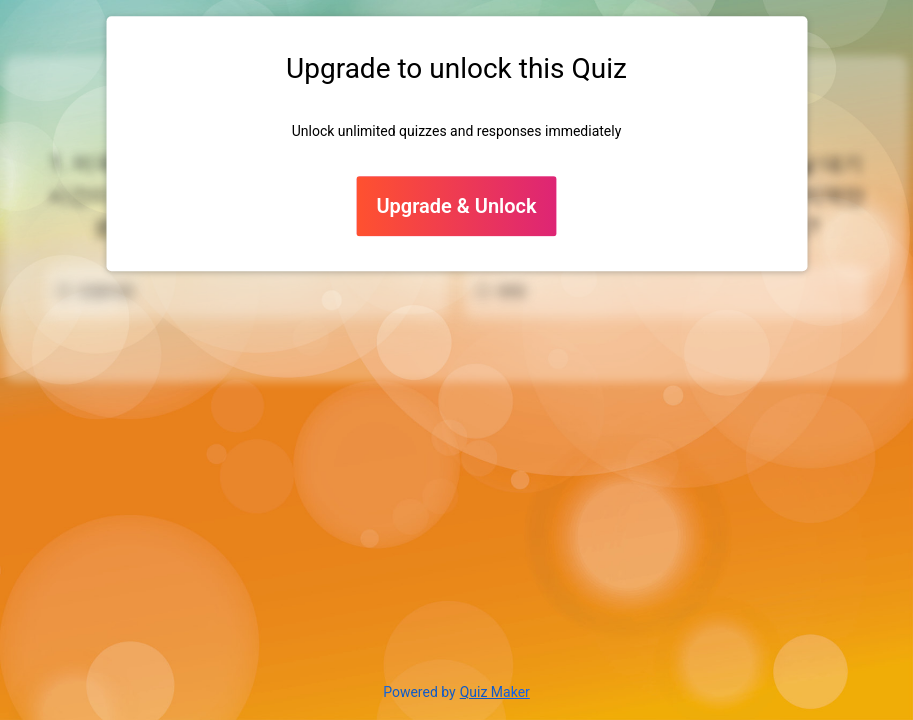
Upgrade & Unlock (456, 207)
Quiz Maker (495, 692)
